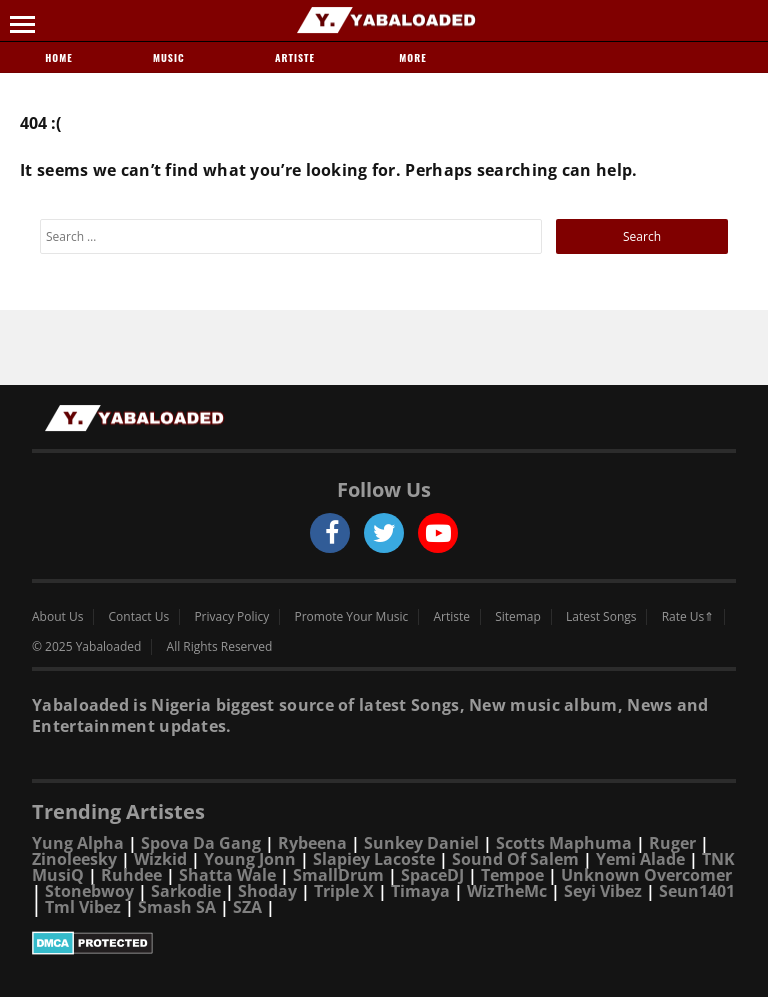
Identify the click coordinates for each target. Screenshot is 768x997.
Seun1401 (697, 891)
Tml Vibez (83, 907)
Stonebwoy (89, 891)
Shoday (267, 891)
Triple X (344, 891)
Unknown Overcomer (646, 875)
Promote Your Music (352, 617)
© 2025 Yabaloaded (86, 647)
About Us (57, 617)
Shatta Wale (227, 875)
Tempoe (512, 875)
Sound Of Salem (515, 859)
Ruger (672, 843)
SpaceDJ (432, 875)
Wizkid (160, 859)
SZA (247, 907)
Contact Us (139, 617)
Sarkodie (186, 891)
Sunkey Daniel (421, 843)
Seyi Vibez (603, 891)
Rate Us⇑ (688, 617)
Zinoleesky (74, 859)
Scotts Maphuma (564, 843)
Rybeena (312, 843)
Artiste (295, 57)
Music (177, 57)
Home (58, 57)
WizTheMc (507, 891)
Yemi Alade (640, 859)
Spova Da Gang (201, 843)
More (412, 57)
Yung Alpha (78, 843)
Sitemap (518, 617)
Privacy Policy (231, 617)
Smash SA (177, 907)
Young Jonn (250, 859)
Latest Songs (601, 617)
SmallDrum (338, 875)
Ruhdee (131, 875)
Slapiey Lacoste (374, 859)
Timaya (420, 891)
